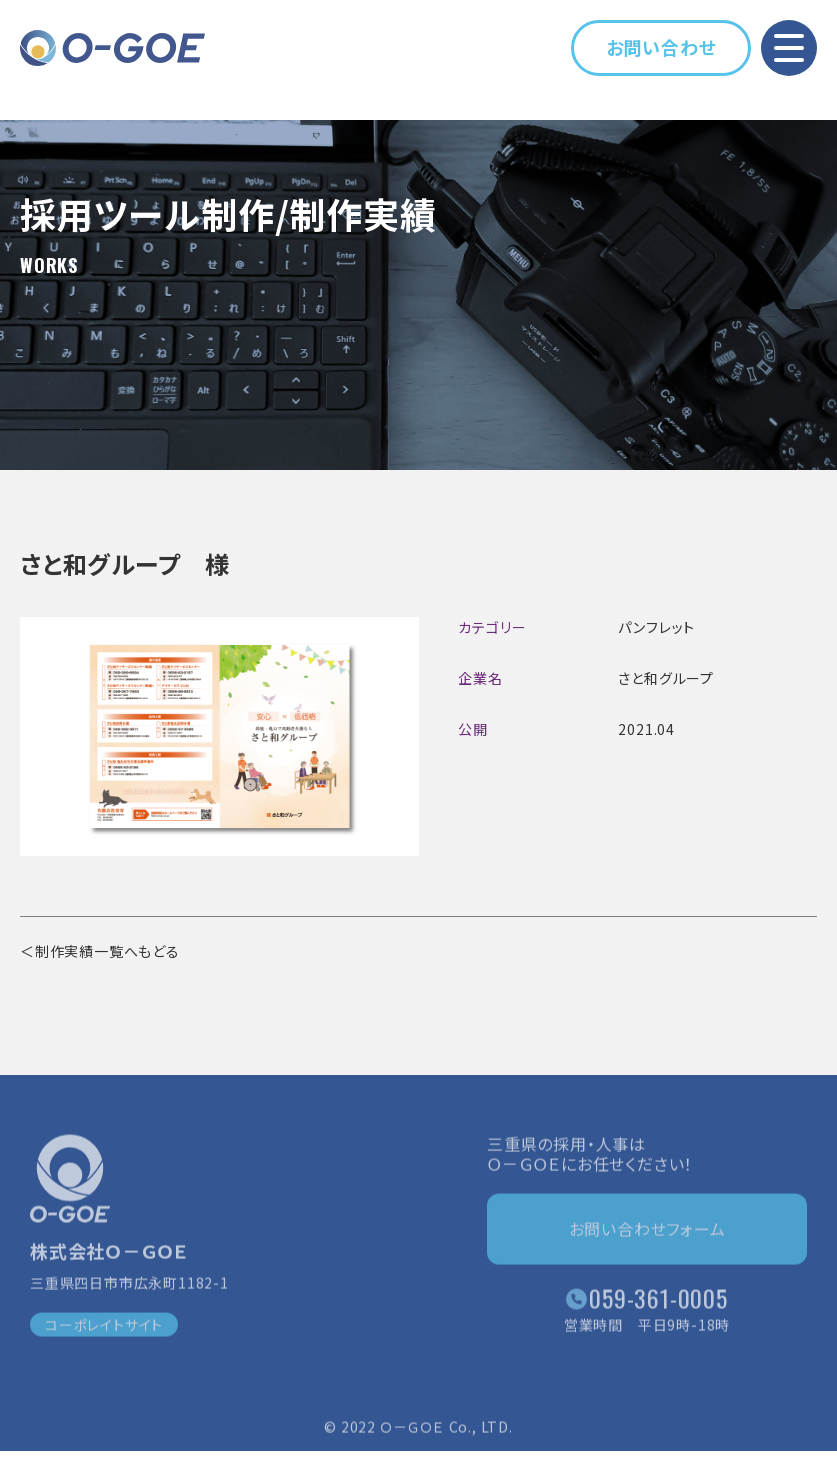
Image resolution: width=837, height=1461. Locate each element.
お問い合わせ (661, 47)
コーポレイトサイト (104, 1328)
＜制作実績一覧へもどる (100, 951)
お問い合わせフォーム (647, 1232)
